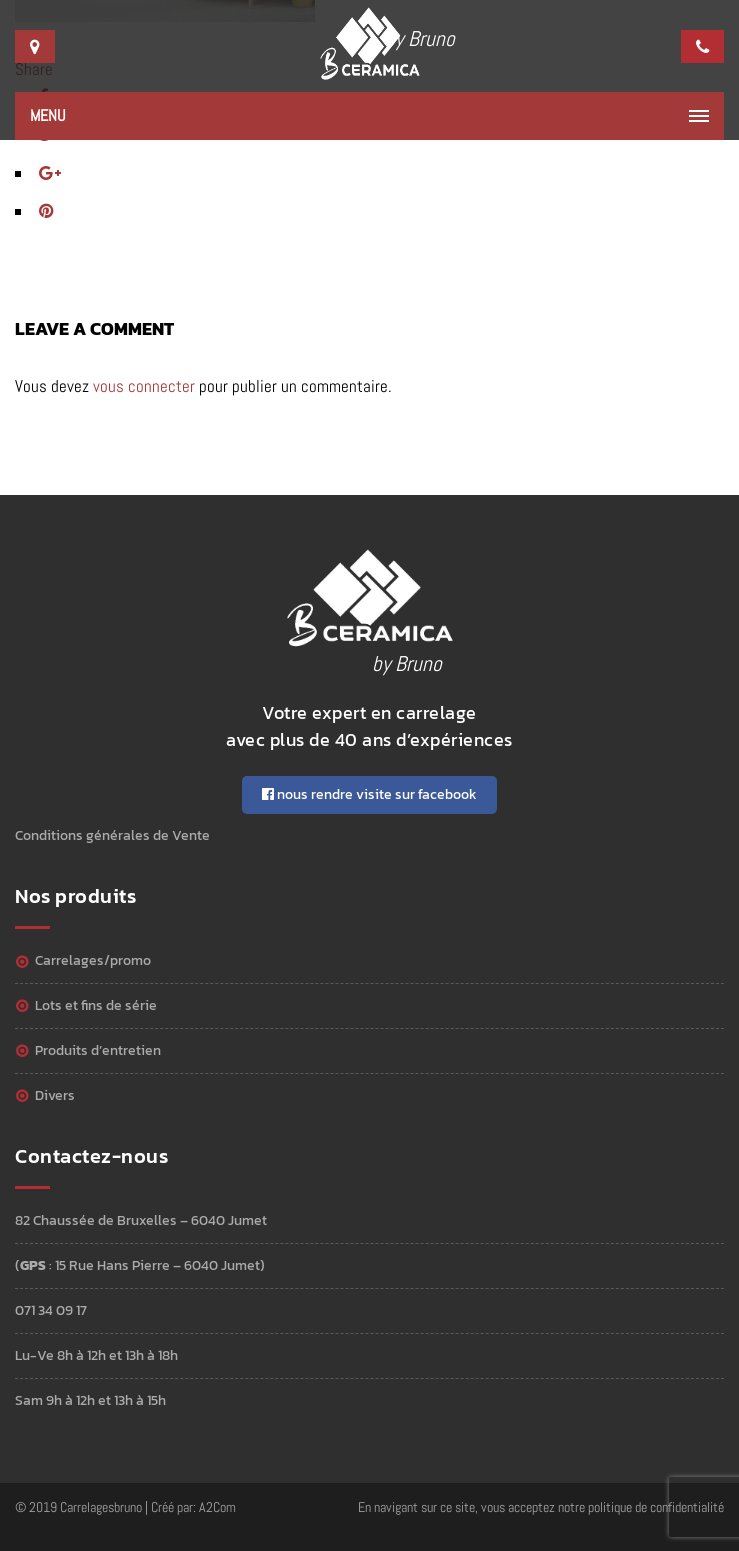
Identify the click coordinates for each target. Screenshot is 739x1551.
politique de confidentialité (656, 1507)
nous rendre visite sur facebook (369, 794)
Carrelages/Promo (93, 960)
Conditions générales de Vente (112, 835)
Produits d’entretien (98, 1050)
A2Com (217, 1507)
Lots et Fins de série (96, 1005)
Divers (55, 1095)
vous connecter (144, 386)
